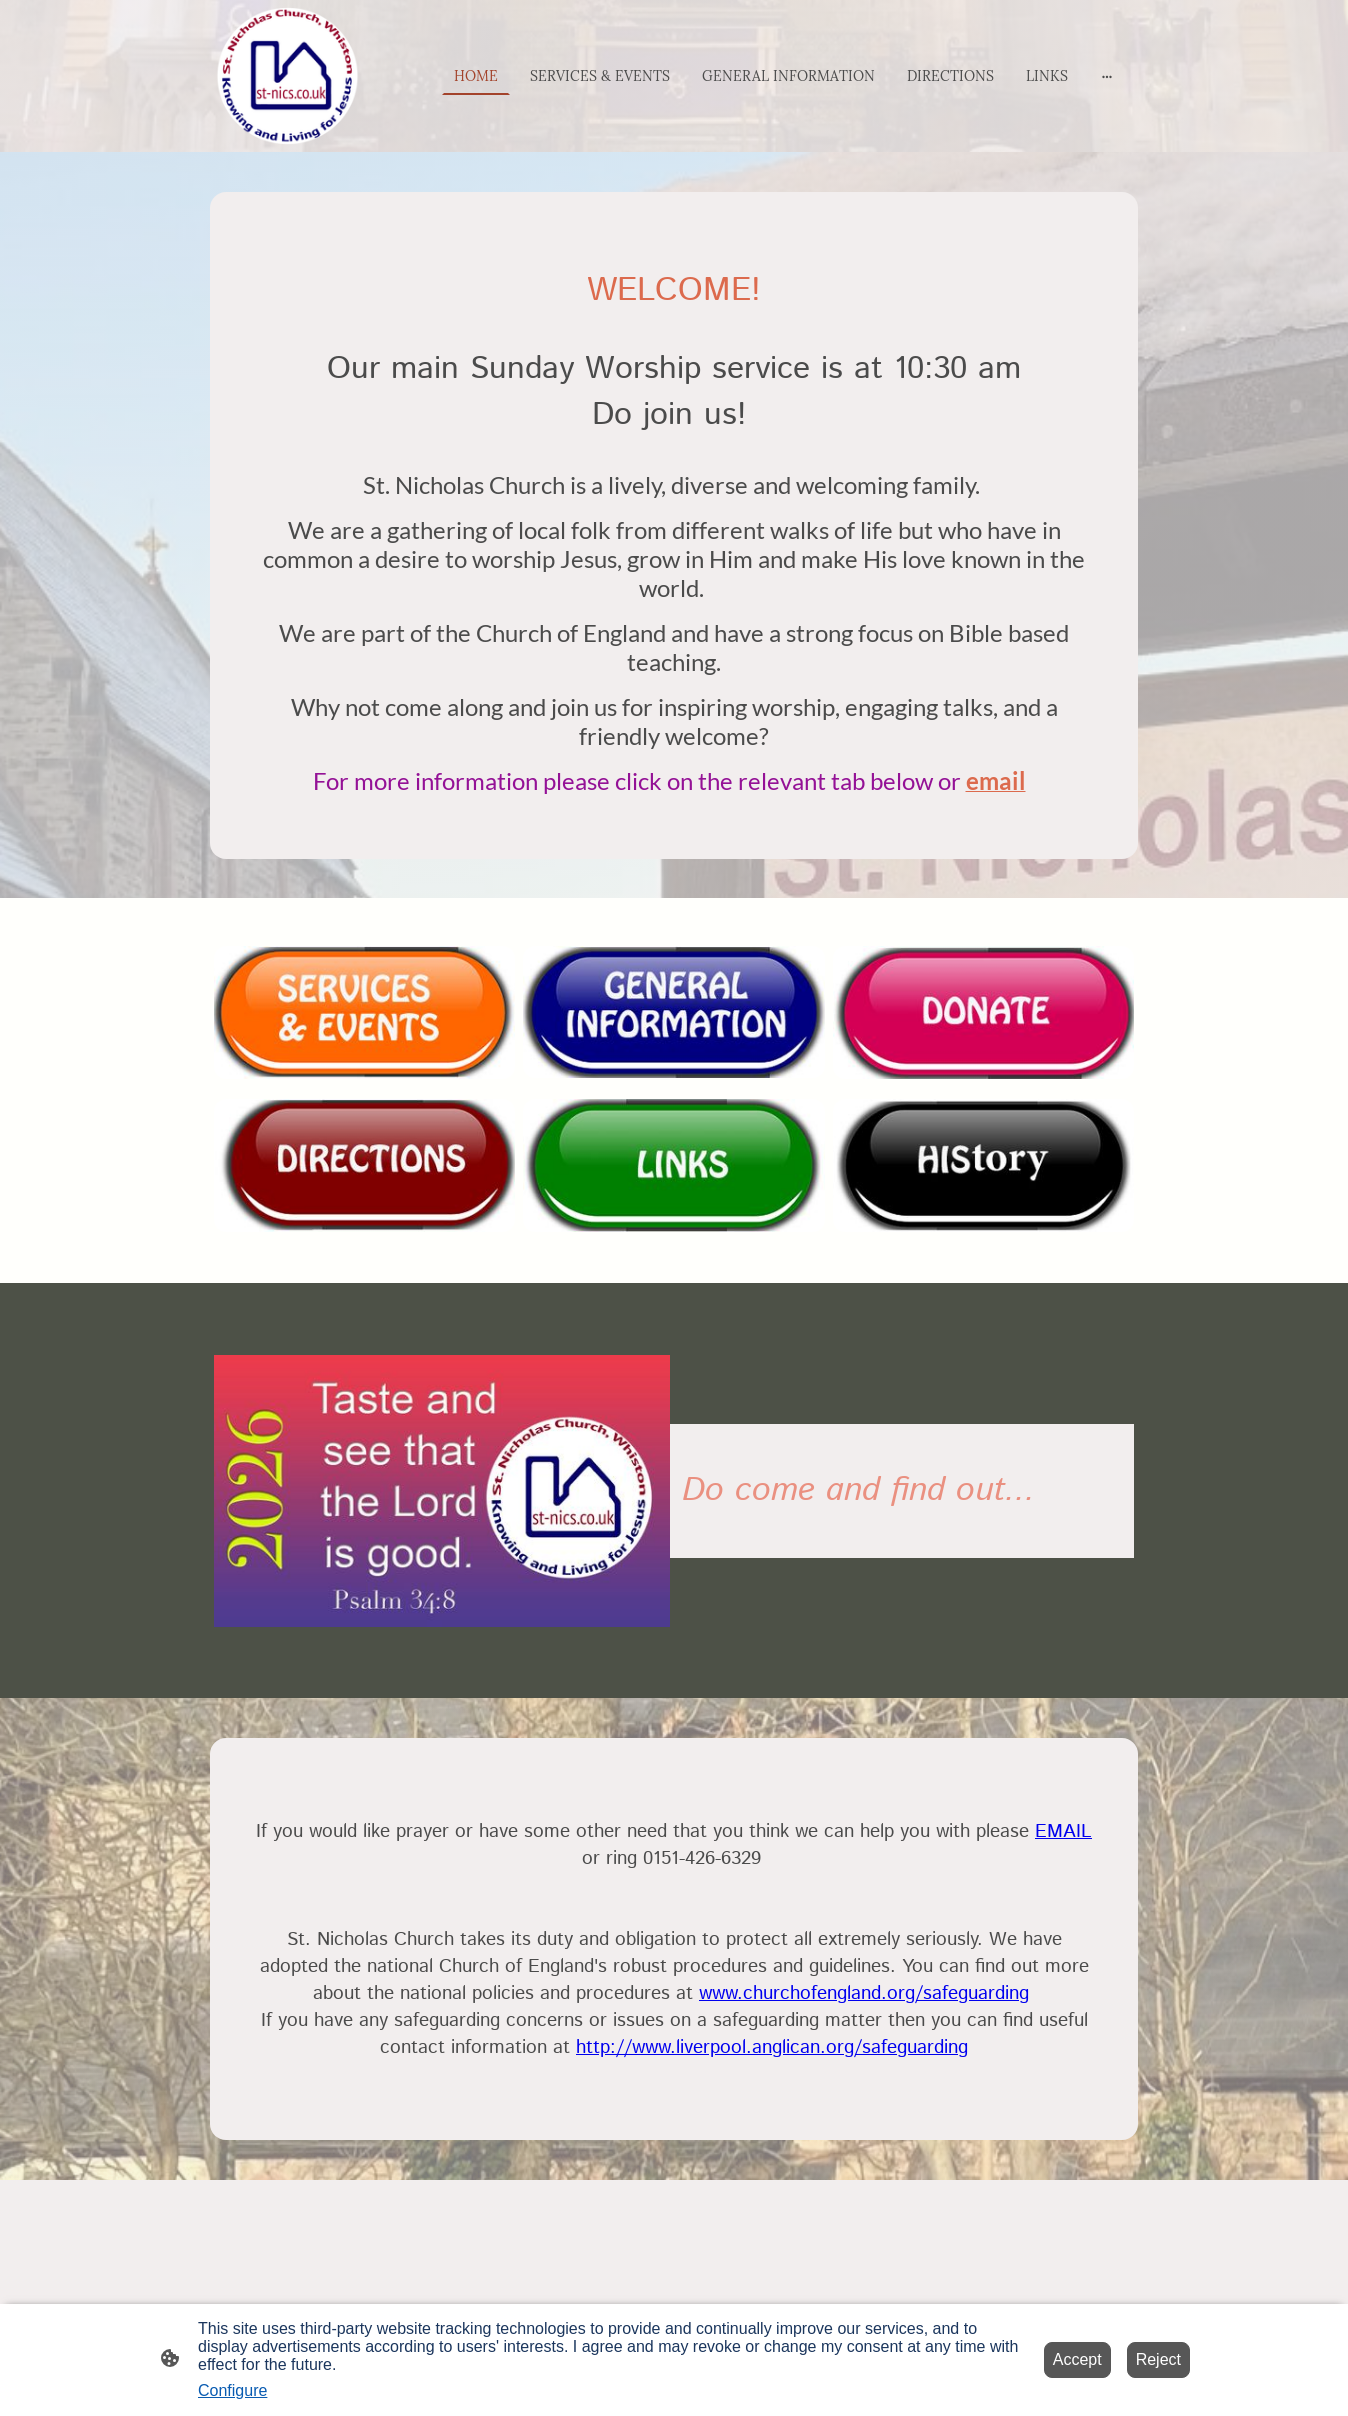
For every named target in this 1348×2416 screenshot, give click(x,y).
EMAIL (1063, 1831)
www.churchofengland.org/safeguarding (864, 1993)
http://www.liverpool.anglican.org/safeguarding (772, 2047)
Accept (1077, 2359)
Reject (1158, 2359)
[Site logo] (287, 76)
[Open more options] (1107, 76)
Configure (232, 2390)
